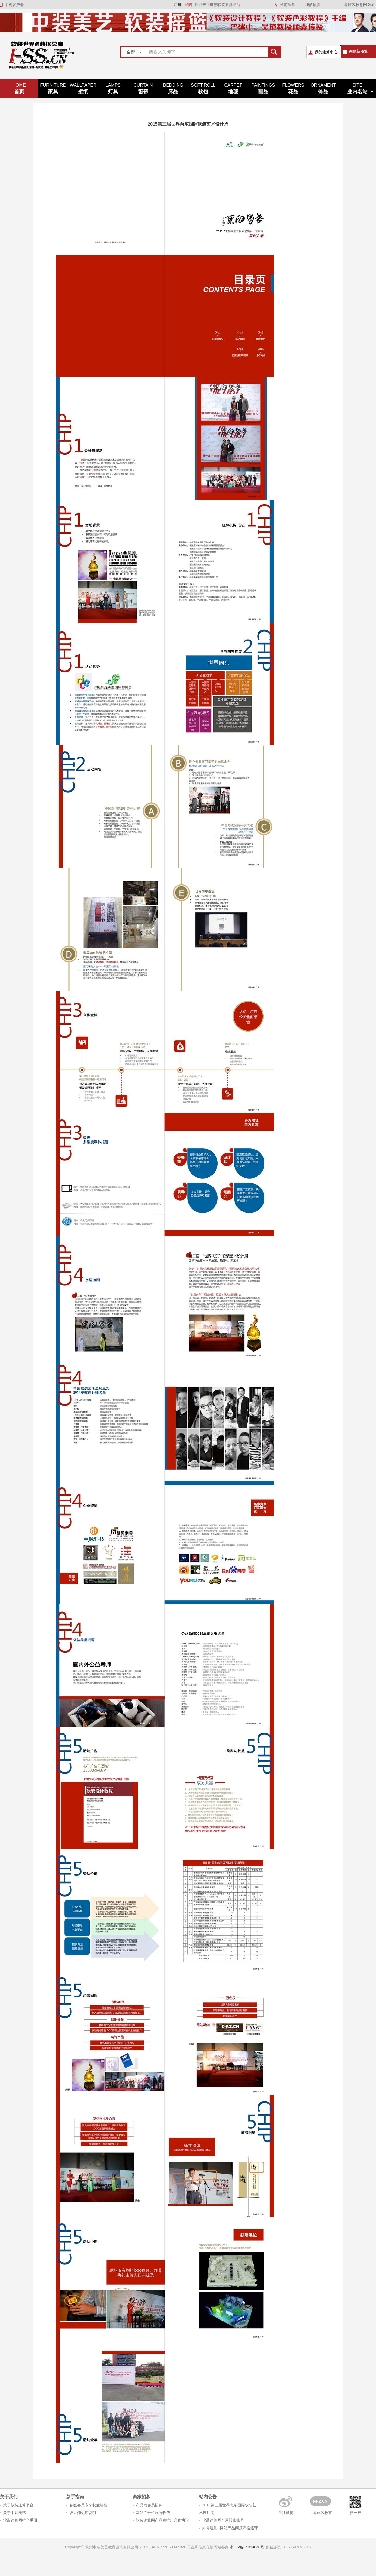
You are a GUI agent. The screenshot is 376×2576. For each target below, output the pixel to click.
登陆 (188, 5)
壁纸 (83, 88)
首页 (19, 88)
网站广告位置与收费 (153, 2513)
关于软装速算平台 (18, 2505)
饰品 (323, 88)
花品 (293, 88)
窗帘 (143, 88)
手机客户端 (14, 5)
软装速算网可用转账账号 (223, 2520)
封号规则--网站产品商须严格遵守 (230, 2528)
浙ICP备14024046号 (247, 2547)
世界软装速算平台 (44, 55)
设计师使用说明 (83, 2513)
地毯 (233, 88)
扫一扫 (355, 2513)
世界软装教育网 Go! (357, 5)
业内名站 (357, 88)
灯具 (113, 88)
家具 (53, 88)
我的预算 (312, 5)
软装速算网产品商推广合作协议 (162, 2520)
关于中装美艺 (14, 2513)
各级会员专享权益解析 (88, 2505)
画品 (263, 88)
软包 (203, 88)
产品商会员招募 (149, 2505)
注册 (177, 5)
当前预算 (287, 5)
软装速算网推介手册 (20, 2520)
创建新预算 (358, 51)
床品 (173, 88)
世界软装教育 (320, 2513)
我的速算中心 (326, 52)
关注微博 (286, 2513)
